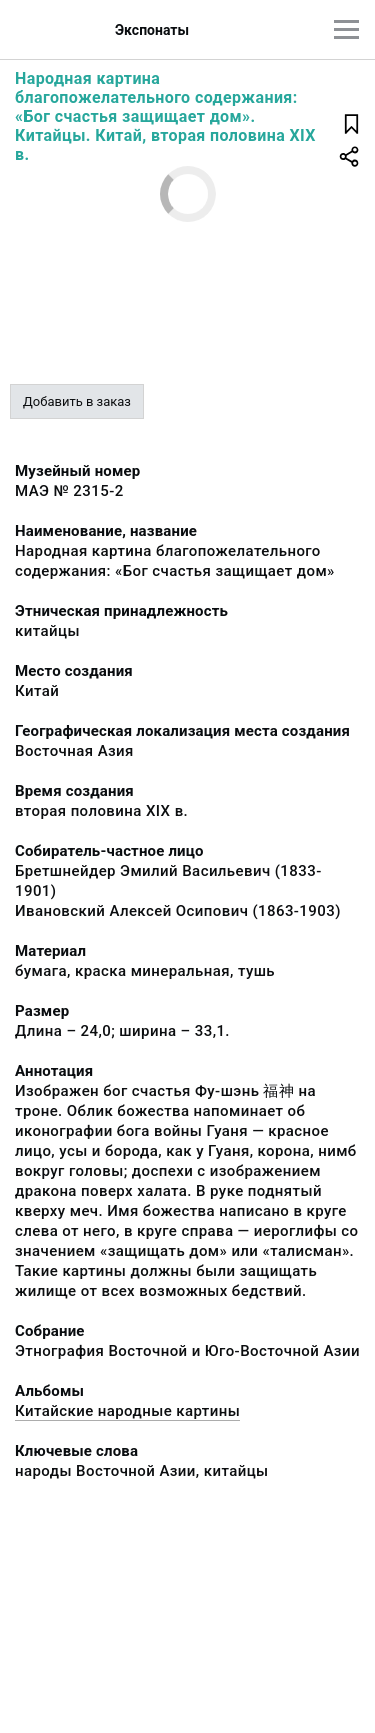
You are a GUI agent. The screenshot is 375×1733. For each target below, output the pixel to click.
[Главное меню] (346, 29)
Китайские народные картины (127, 1411)
